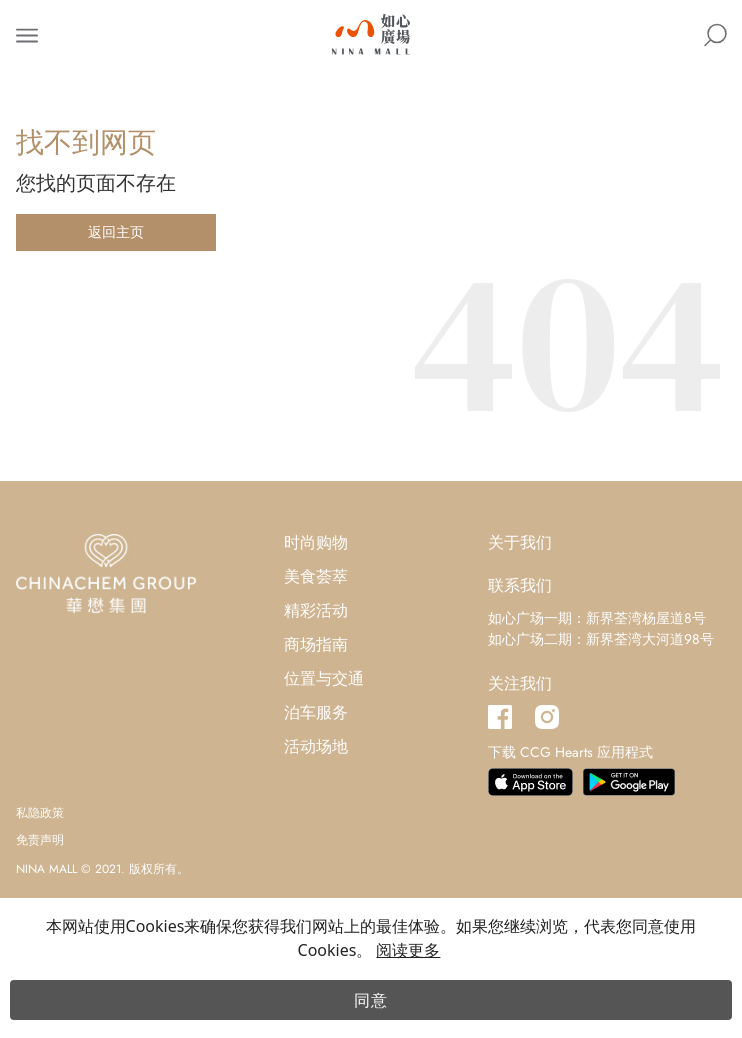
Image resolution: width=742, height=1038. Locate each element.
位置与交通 (324, 678)
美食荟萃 (316, 576)
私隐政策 (40, 813)
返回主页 (116, 232)
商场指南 (316, 644)
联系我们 (520, 585)
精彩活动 (316, 610)
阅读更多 (408, 950)
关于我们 (520, 542)
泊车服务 (316, 712)
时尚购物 (316, 542)
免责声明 (40, 840)
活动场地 (316, 746)
